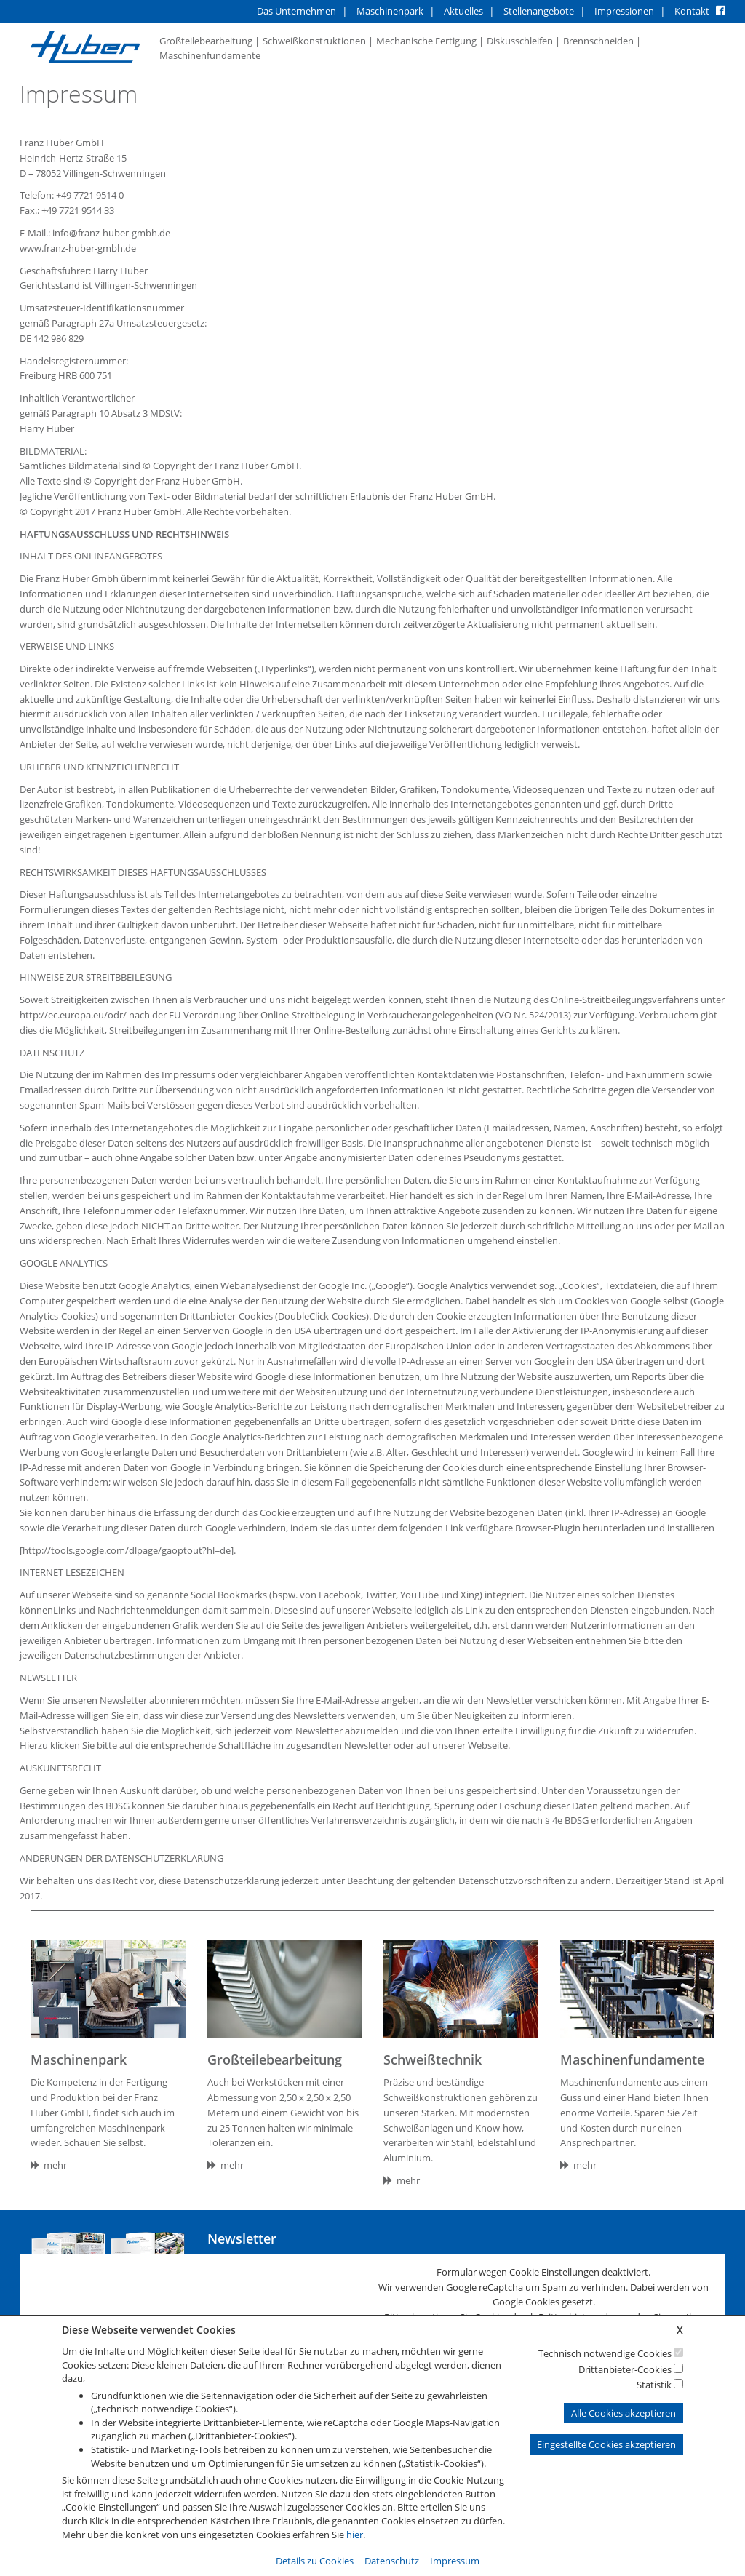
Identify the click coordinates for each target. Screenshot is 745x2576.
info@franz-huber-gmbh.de (111, 232)
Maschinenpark (389, 10)
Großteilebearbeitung (205, 40)
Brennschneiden (598, 40)
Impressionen (624, 10)
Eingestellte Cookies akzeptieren (606, 2444)
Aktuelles (463, 10)
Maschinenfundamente (209, 55)
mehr (49, 2165)
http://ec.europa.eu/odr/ (73, 1014)
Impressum (454, 2560)
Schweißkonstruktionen (314, 40)
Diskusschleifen (520, 40)
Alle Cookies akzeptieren (623, 2413)
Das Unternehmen (296, 10)
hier (354, 2534)
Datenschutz (391, 2560)
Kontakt (691, 10)
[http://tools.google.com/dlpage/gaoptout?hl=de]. (128, 1550)
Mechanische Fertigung (426, 40)
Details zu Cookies (315, 2560)
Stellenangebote (538, 10)
